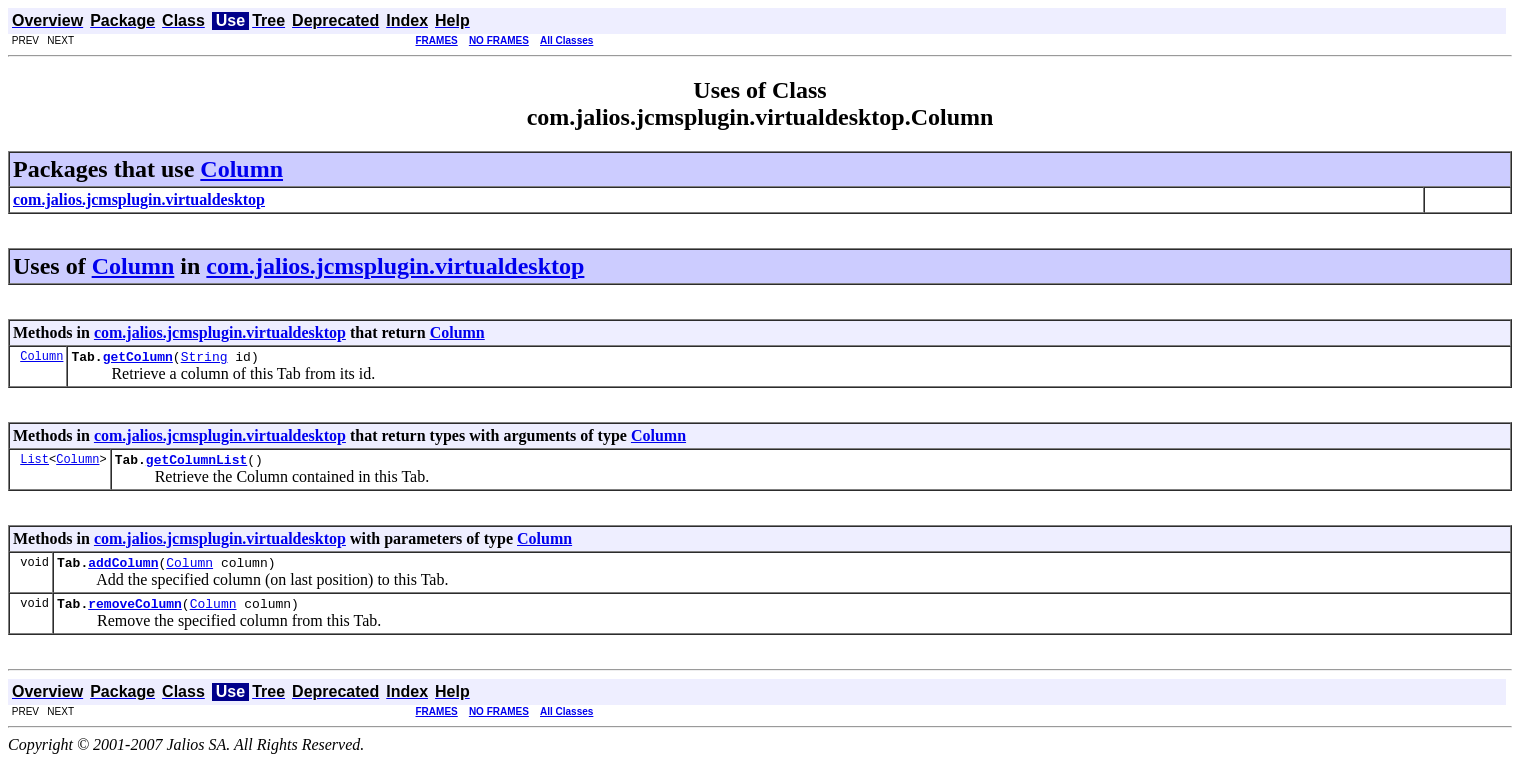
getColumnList (196, 465)
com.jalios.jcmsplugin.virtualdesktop (395, 266)
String (204, 359)
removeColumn (135, 615)
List (34, 464)
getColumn (138, 359)
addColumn (123, 571)
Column (241, 169)
